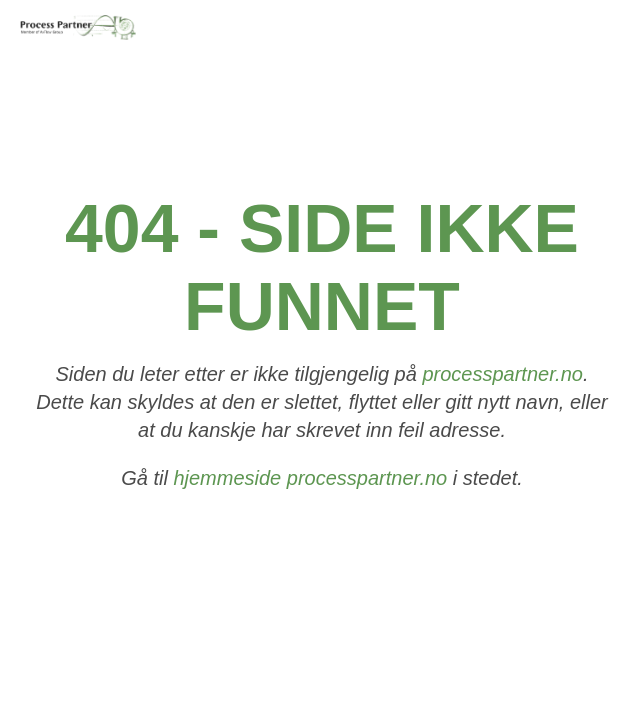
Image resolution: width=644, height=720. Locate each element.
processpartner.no (502, 375)
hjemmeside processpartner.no (310, 479)
